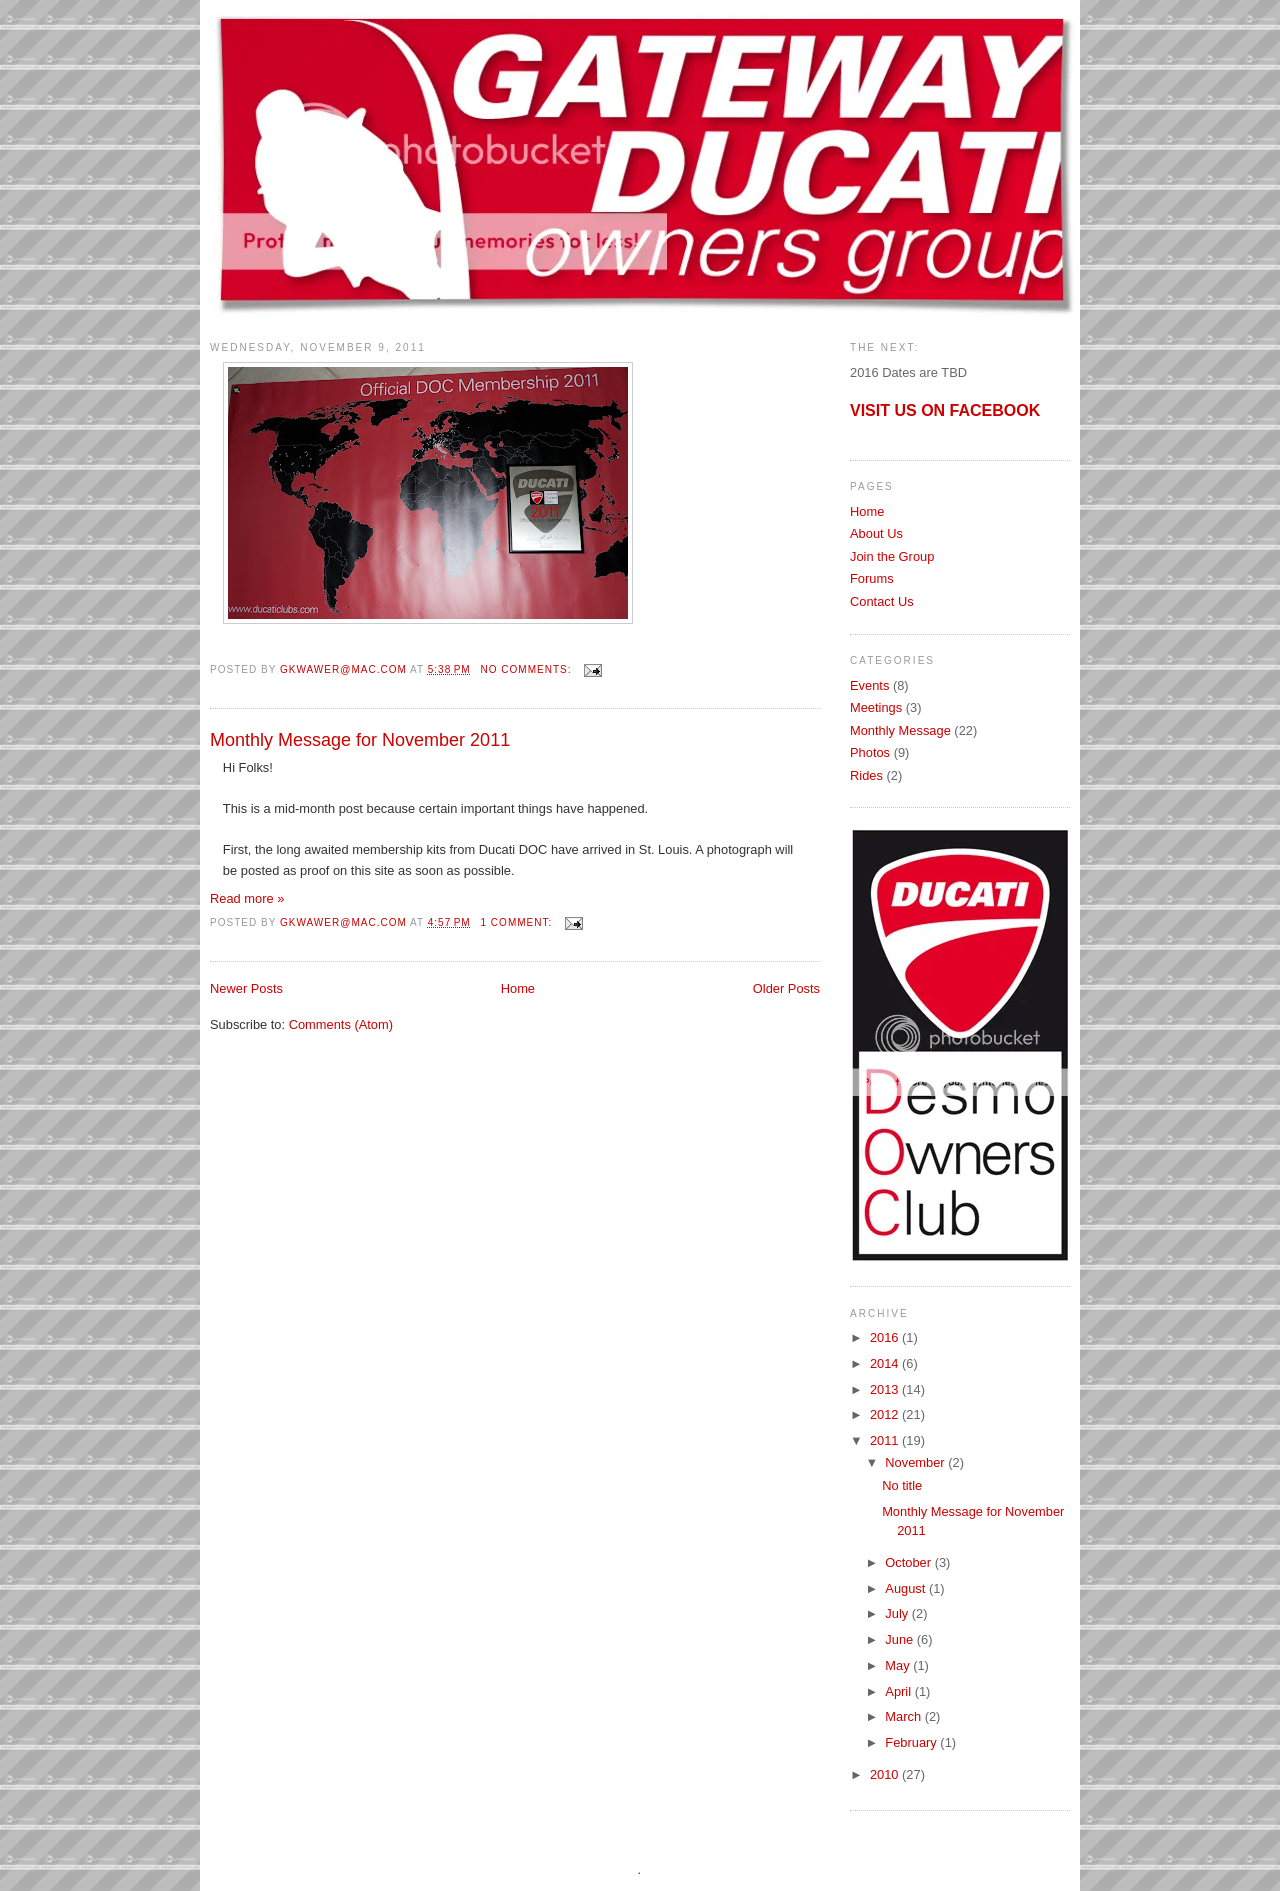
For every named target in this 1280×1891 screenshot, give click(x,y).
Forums (872, 578)
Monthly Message (900, 730)
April (899, 1691)
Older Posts (786, 988)
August (907, 1588)
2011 (886, 1440)
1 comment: (518, 922)
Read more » (247, 898)
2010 (886, 1774)
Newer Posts (246, 988)
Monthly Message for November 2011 (360, 740)
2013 (886, 1389)
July (898, 1613)
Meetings (876, 707)
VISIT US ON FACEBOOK (945, 410)
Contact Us (882, 601)
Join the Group (892, 556)
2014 (886, 1363)
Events (869, 685)
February (912, 1742)
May (899, 1665)
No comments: (527, 669)
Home (518, 988)
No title (902, 1485)
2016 (886, 1337)
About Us (876, 533)
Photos (870, 752)
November (916, 1462)
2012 (886, 1414)
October (909, 1562)
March (904, 1716)
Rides (866, 775)
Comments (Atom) (341, 1024)
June (900, 1639)
